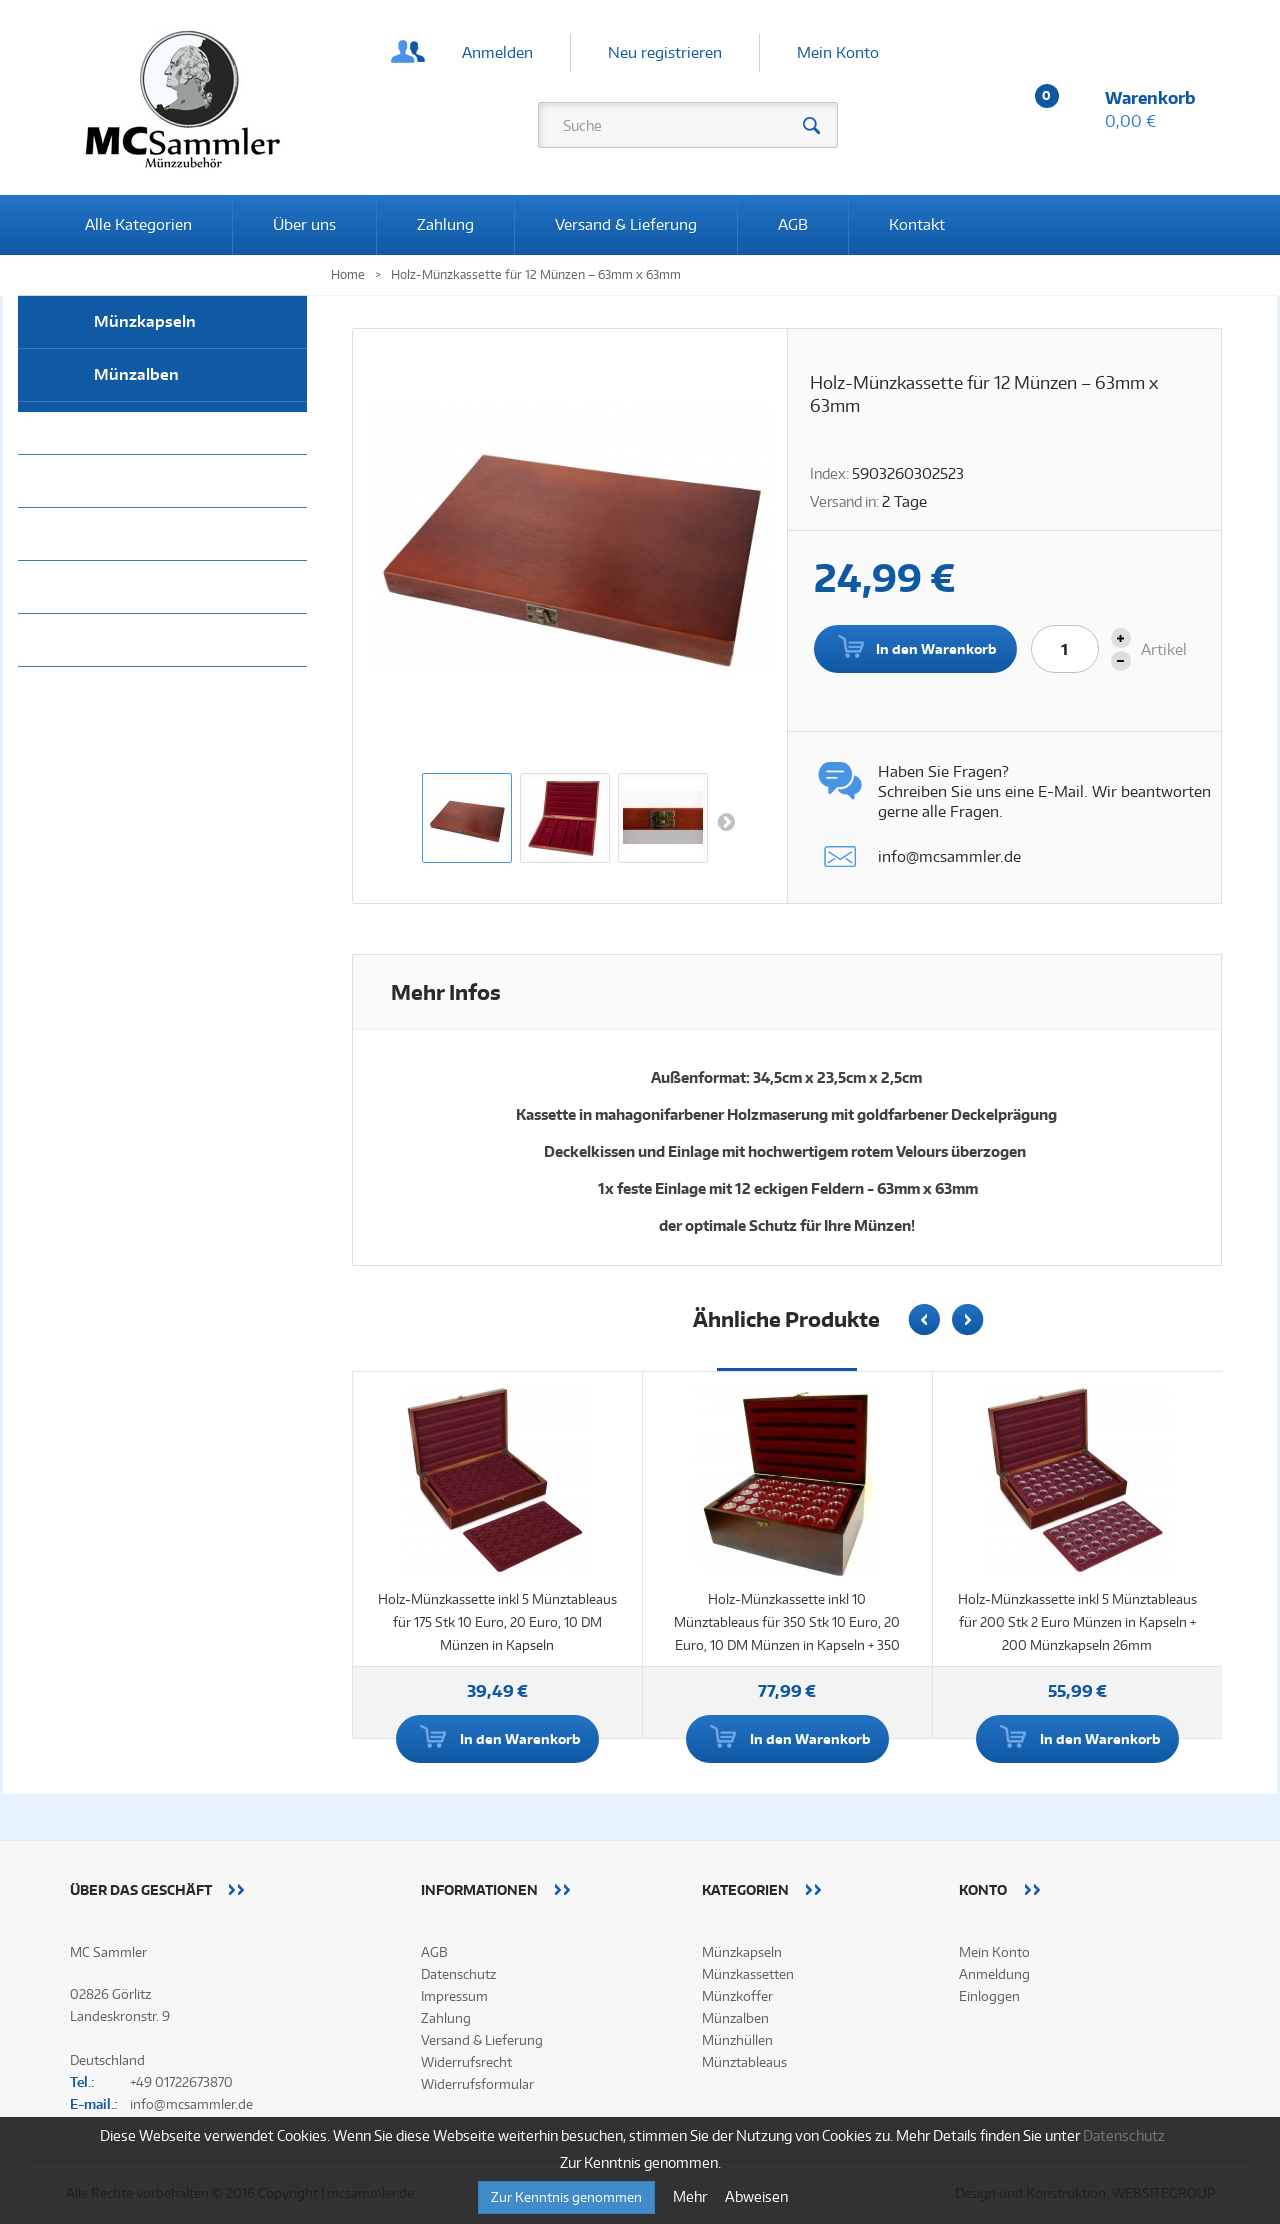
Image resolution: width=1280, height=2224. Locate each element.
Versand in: (844, 501)
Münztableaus (148, 480)
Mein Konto (838, 52)
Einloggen (989, 1996)
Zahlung (445, 224)
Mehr (691, 2196)
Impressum (454, 1996)
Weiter (726, 821)
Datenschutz (458, 1974)
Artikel (1164, 649)
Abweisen (756, 2196)
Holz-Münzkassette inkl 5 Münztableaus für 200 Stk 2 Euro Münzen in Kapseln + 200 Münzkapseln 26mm (1077, 1622)
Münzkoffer (138, 586)
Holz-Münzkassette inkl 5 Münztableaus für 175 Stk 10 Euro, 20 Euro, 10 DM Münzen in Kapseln (497, 1622)
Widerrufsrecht (466, 2062)
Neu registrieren (665, 52)
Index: (829, 473)
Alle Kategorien (138, 224)
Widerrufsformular (477, 2084)
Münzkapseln (145, 321)
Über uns (304, 224)
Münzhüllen (139, 427)
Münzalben (136, 374)
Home (348, 274)
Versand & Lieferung (626, 224)
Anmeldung (994, 1974)
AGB (793, 224)
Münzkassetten (152, 533)
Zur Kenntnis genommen (566, 2197)
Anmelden (497, 52)
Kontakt (917, 224)
